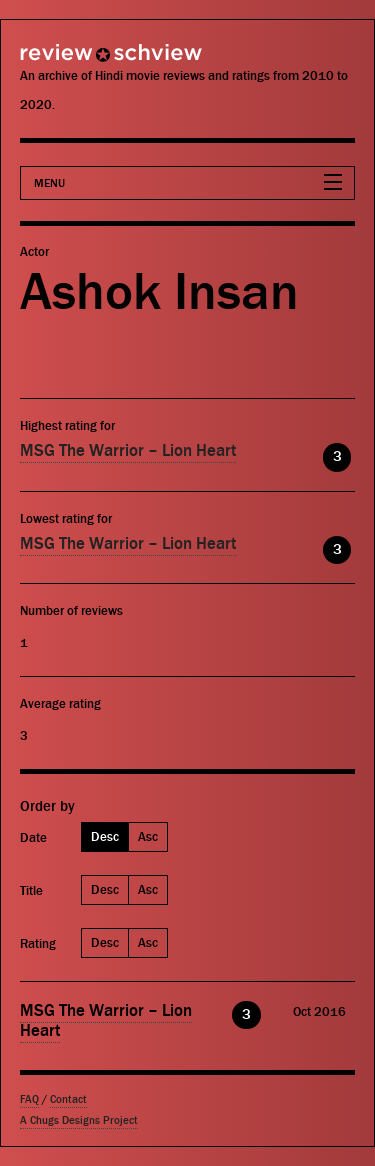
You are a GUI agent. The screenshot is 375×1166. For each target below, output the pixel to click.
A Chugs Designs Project (79, 1120)
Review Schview (75, 61)
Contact (68, 1099)
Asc (148, 836)
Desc (105, 836)
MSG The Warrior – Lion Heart (128, 451)
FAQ (29, 1099)
